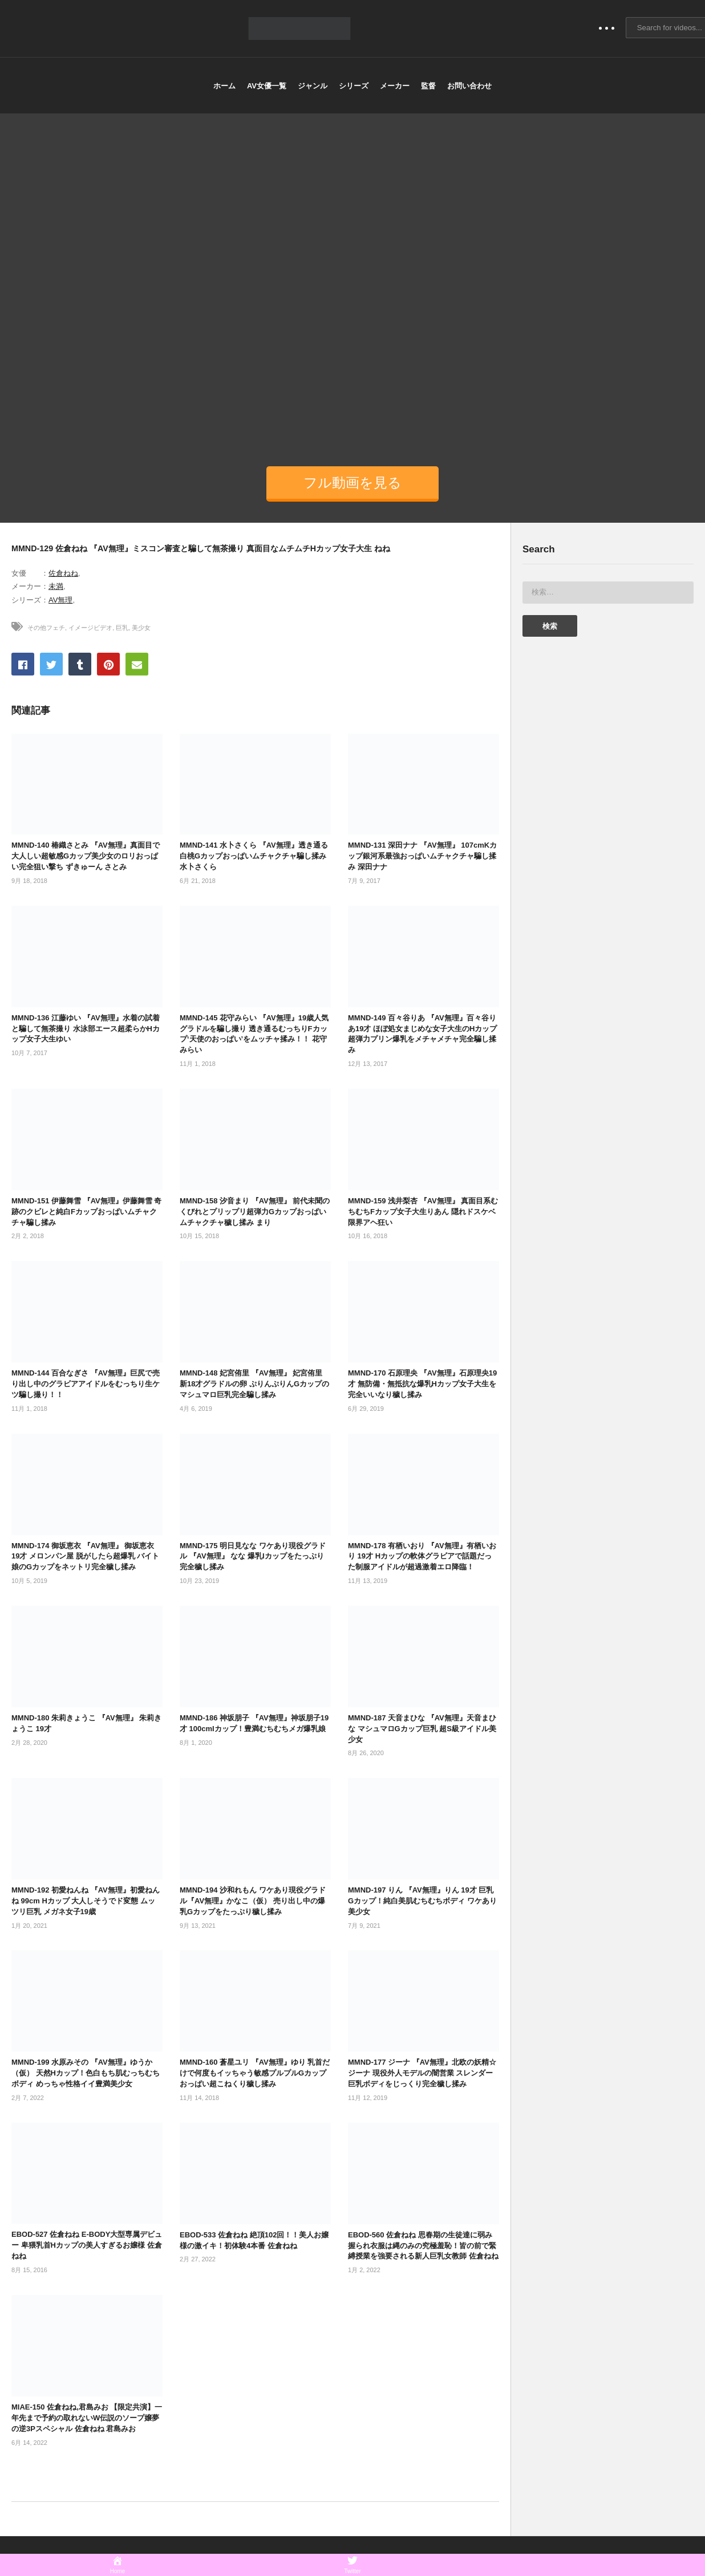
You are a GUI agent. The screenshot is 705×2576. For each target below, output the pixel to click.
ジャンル (312, 86)
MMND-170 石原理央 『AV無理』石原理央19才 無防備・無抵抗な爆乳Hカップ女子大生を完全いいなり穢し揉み (422, 1384)
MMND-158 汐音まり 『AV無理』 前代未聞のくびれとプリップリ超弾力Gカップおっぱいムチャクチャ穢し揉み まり (255, 1212)
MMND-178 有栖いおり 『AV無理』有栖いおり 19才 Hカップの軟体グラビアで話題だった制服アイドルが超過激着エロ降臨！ (422, 1556)
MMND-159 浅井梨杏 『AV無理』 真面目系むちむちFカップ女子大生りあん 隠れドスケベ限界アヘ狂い (423, 1212)
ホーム (224, 86)
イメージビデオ (90, 627)
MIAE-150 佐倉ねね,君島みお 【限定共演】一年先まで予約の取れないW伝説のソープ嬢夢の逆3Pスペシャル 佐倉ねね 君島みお (86, 2418)
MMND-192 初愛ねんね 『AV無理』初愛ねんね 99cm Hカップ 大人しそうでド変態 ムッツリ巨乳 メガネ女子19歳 (85, 1901)
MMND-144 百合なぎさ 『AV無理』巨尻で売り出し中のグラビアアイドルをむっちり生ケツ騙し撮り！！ (85, 1384)
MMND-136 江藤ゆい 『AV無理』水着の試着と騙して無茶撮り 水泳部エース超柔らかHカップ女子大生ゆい (85, 1029)
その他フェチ (46, 627)
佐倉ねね (63, 573)
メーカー (395, 86)
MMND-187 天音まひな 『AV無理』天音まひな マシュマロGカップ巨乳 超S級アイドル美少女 (422, 1729)
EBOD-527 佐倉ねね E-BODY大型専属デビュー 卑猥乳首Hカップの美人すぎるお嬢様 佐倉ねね (86, 2245)
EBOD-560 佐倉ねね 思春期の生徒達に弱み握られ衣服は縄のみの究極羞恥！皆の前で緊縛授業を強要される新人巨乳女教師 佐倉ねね (423, 2246)
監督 (428, 86)
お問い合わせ (469, 86)
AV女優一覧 (266, 86)
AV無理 (60, 600)
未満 (55, 586)
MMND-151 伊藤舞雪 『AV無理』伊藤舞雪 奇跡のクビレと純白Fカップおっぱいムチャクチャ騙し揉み (86, 1212)
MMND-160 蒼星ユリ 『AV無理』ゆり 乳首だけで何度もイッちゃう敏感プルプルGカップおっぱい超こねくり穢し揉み (255, 2073)
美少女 (141, 627)
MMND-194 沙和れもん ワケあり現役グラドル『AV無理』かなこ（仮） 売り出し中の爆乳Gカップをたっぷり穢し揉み (253, 1901)
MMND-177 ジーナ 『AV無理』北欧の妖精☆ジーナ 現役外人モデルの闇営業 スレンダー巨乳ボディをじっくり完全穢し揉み (422, 2073)
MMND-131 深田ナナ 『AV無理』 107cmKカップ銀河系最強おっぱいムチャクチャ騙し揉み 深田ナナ (422, 856)
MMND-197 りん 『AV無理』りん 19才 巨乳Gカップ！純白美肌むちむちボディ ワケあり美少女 (422, 1901)
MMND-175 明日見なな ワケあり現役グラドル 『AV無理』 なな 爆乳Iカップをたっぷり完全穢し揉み (253, 1556)
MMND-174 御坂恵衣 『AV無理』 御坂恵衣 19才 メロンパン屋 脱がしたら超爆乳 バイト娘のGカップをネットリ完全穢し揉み (85, 1556)
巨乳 (122, 627)
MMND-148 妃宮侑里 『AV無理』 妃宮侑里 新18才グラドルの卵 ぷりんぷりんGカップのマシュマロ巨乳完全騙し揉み (254, 1384)
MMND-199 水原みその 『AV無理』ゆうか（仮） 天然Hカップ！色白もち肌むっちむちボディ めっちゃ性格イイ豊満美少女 (85, 2073)
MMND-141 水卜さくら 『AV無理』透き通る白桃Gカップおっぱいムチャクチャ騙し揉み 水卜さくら (254, 856)
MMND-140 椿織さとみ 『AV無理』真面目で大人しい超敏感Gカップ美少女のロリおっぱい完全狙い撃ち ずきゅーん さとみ (85, 856)
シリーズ (353, 86)
